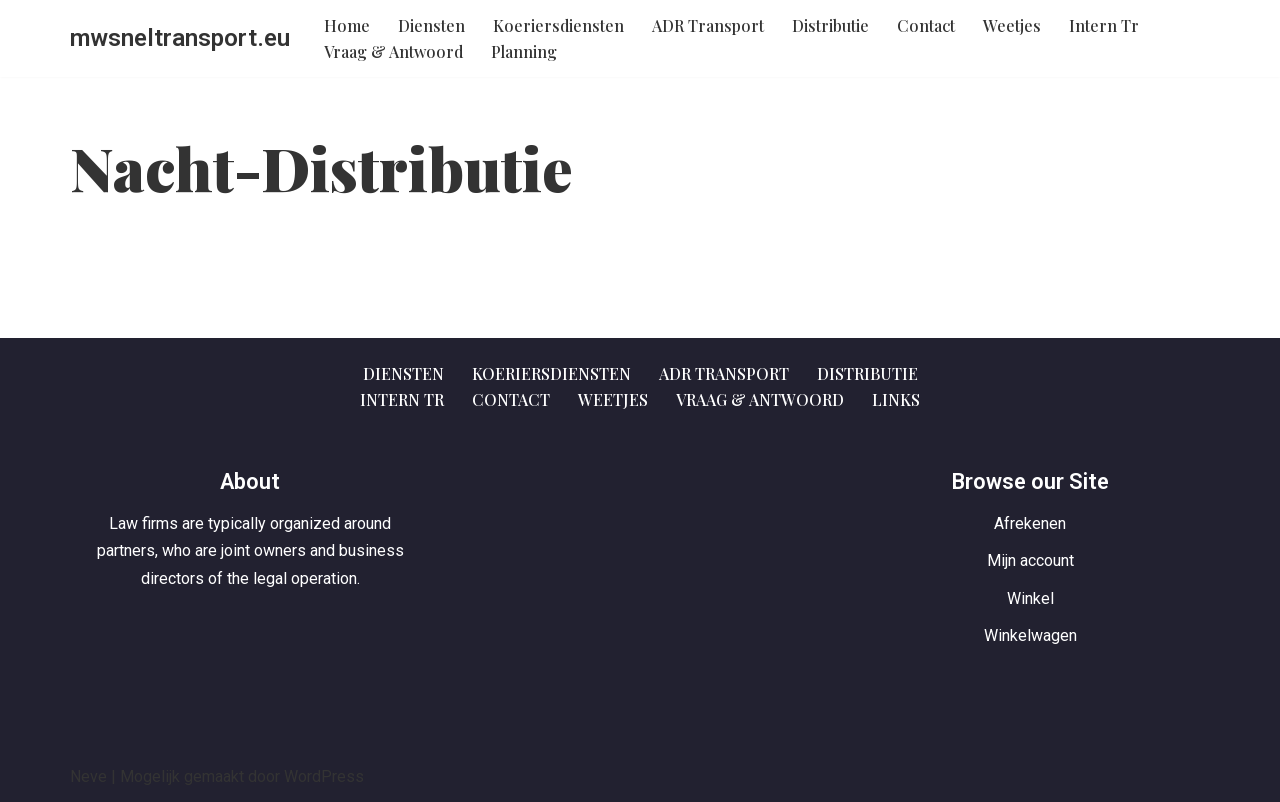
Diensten (431, 25)
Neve (88, 776)
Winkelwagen (1030, 635)
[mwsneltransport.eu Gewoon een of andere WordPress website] (180, 38)
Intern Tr (1104, 25)
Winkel (1030, 598)
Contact (926, 25)
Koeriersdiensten (558, 25)
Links (896, 399)
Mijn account (1030, 560)
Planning (524, 51)
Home (347, 25)
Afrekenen (1030, 523)
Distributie (830, 25)
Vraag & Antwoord (393, 51)
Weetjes (1012, 25)
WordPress (324, 776)
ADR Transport (708, 25)
